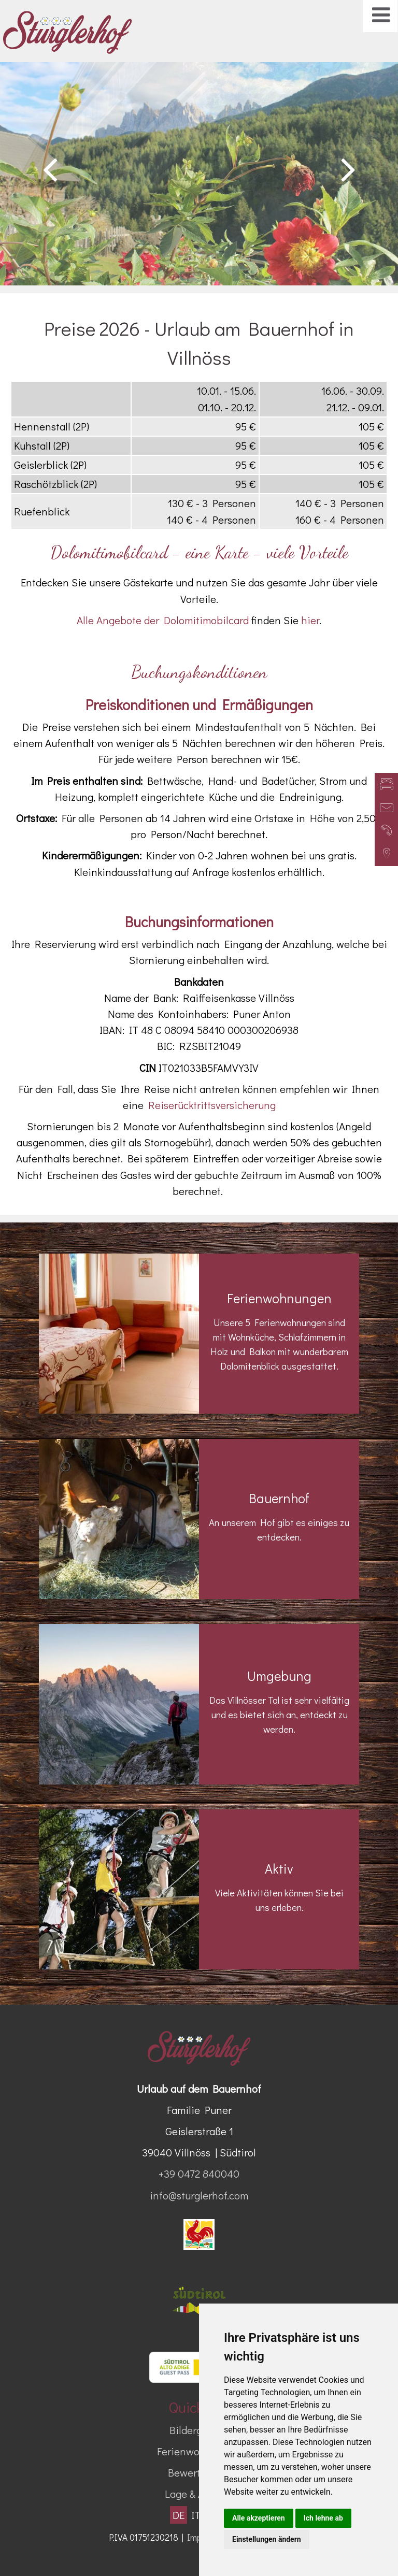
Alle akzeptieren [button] (258, 2518)
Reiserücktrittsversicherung (212, 1105)
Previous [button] (50, 168)
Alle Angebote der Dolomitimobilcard (163, 620)
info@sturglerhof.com (199, 2195)
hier (310, 620)
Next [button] (348, 168)
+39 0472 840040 (199, 2173)
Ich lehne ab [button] (323, 2518)
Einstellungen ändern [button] (266, 2539)
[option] (199, 173)
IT (196, 2515)
